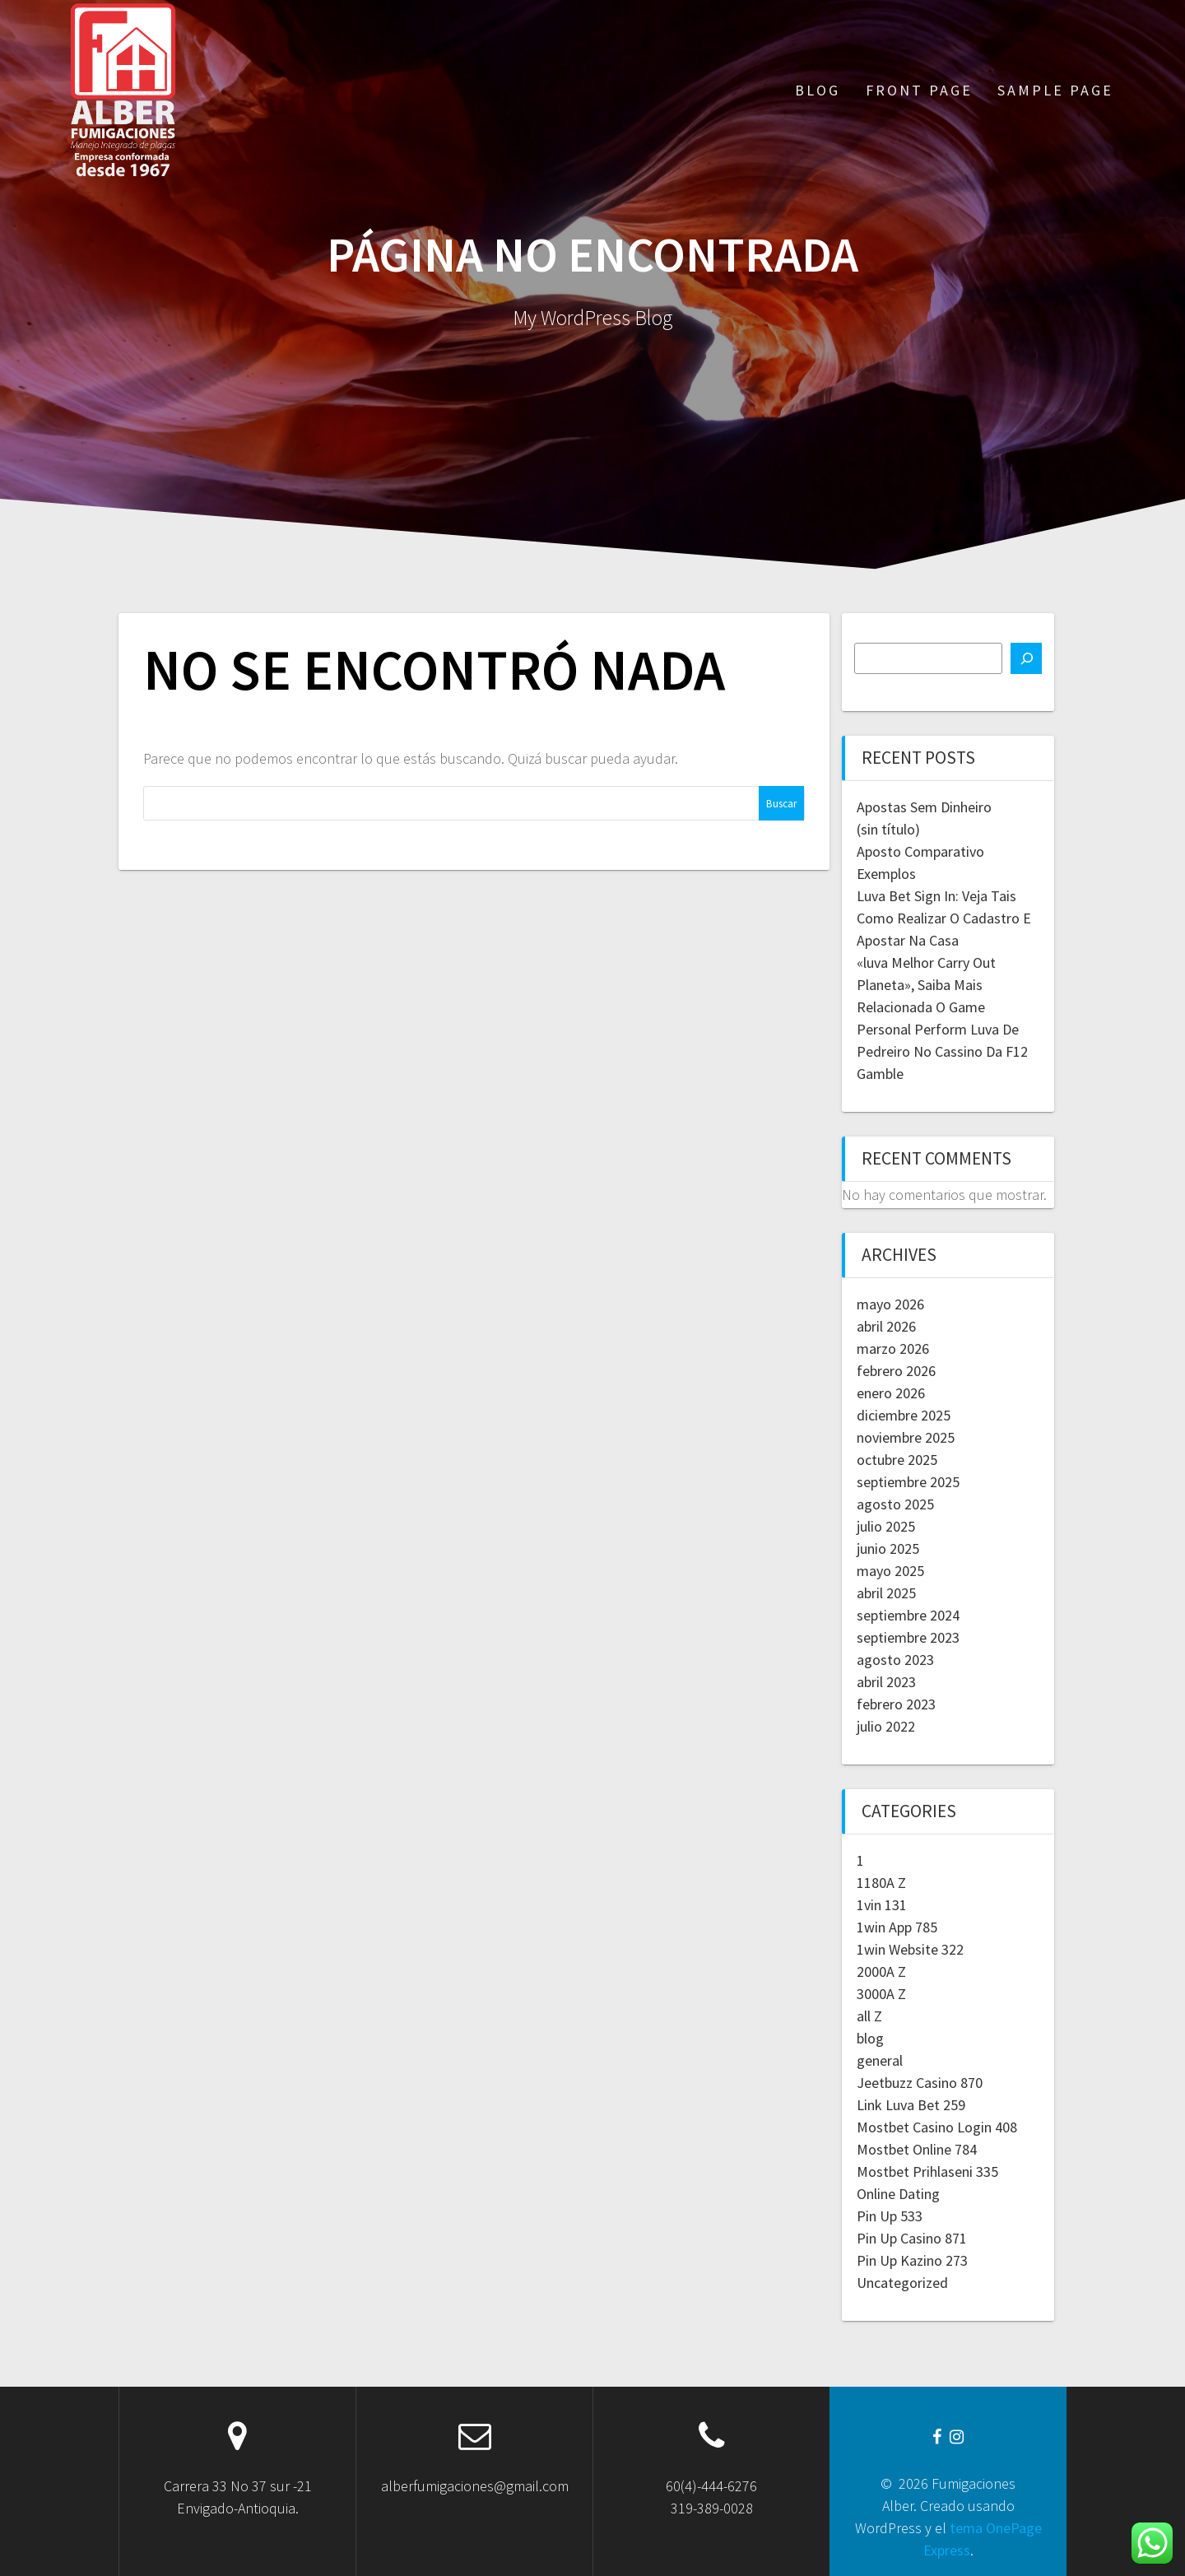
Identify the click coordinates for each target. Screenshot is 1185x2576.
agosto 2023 (895, 1659)
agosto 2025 (895, 1504)
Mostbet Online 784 (917, 2149)
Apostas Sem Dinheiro (924, 806)
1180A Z (881, 1882)
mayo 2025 (890, 1570)
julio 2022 (886, 1726)
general (880, 2060)
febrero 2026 (896, 1370)
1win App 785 (897, 1927)
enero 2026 (891, 1392)
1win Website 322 (910, 1949)
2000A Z (881, 1971)
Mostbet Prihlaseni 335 (927, 2171)
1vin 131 (882, 1904)
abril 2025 (886, 1592)
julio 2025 (886, 1526)
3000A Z (881, 1993)
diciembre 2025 (903, 1415)
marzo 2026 (893, 1348)
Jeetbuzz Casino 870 (920, 2082)
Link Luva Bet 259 (911, 2104)
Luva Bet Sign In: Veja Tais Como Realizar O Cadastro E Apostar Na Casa (944, 918)
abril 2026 (886, 1326)
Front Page (919, 90)
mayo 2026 (890, 1304)
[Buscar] (1026, 658)
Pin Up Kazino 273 (912, 2260)
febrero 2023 (896, 1704)
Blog (817, 90)
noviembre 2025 (906, 1437)
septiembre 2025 (908, 1481)
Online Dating (898, 2193)
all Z (869, 2015)
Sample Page (1055, 90)
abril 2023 (886, 1681)
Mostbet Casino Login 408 (937, 2127)
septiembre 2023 (908, 1637)
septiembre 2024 (908, 1615)
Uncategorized (902, 2282)
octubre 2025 (897, 1459)
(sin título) (888, 829)
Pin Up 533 (889, 2215)
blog (870, 2038)
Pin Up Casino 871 (912, 2238)
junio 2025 (888, 1548)
